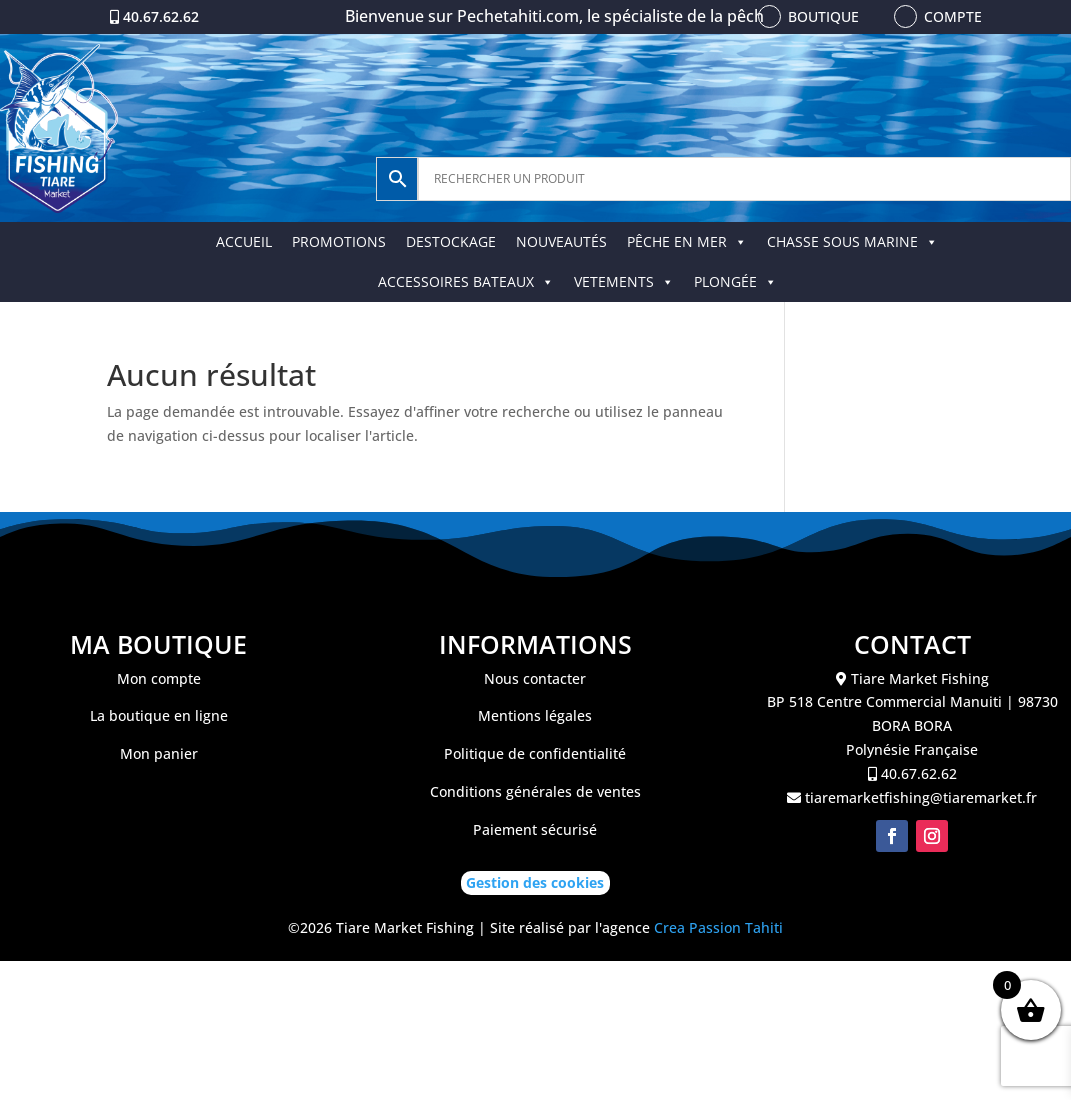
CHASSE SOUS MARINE (852, 241)
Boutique (823, 16)
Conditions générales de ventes (535, 791)
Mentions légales (535, 715)
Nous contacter (535, 678)
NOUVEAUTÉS (561, 241)
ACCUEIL (244, 241)
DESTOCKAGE (451, 241)
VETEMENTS (624, 281)
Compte (953, 16)
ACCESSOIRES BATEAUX (466, 281)
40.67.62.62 (161, 16)
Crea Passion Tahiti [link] (718, 927)
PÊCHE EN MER (687, 241)
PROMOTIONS (339, 241)
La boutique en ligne (159, 715)
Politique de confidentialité (535, 753)
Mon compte (159, 678)
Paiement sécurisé (535, 829)
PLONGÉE (735, 281)
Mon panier (159, 753)
